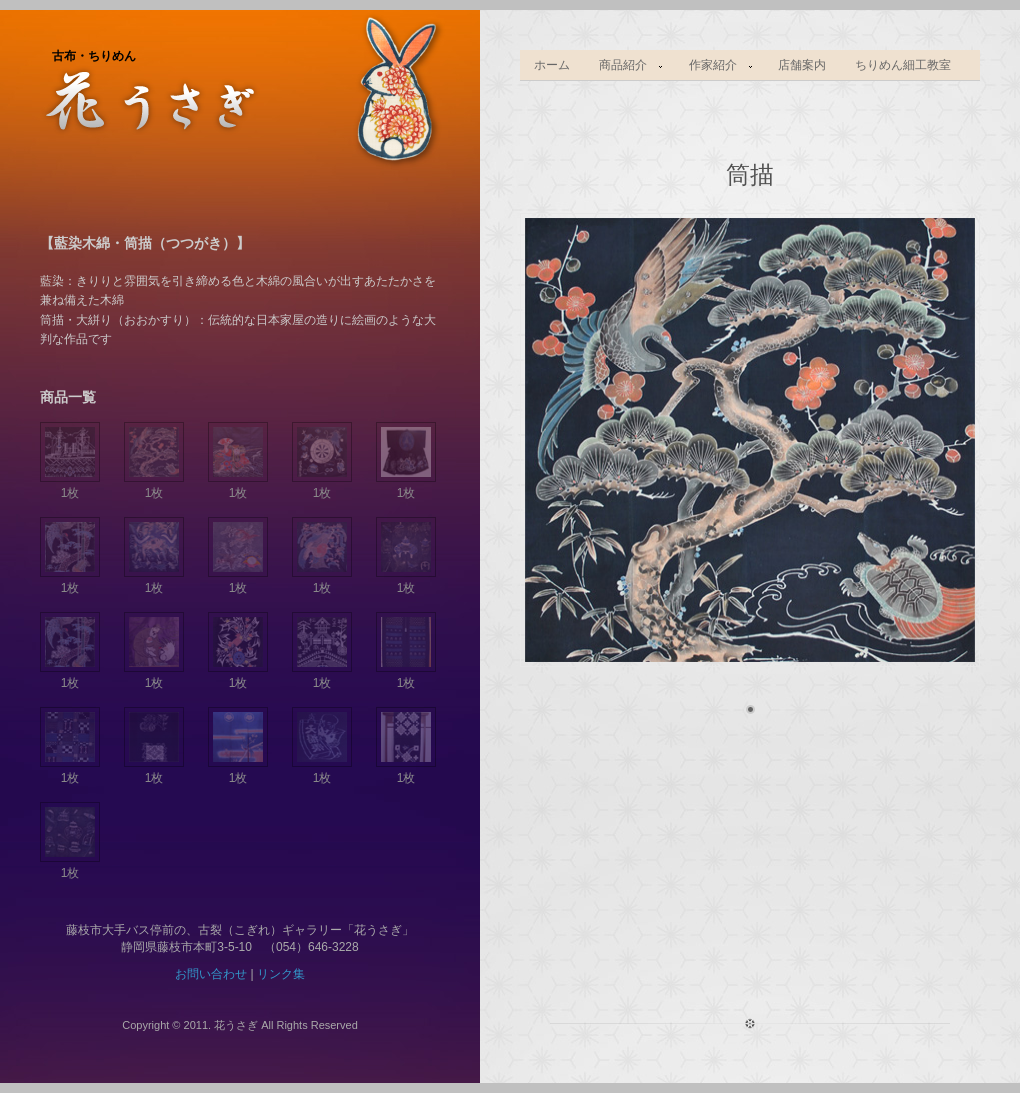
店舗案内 (802, 65)
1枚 (70, 485)
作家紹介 (714, 65)
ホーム (552, 65)
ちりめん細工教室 (903, 65)
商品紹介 (625, 65)
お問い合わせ (211, 974)
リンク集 (281, 974)
